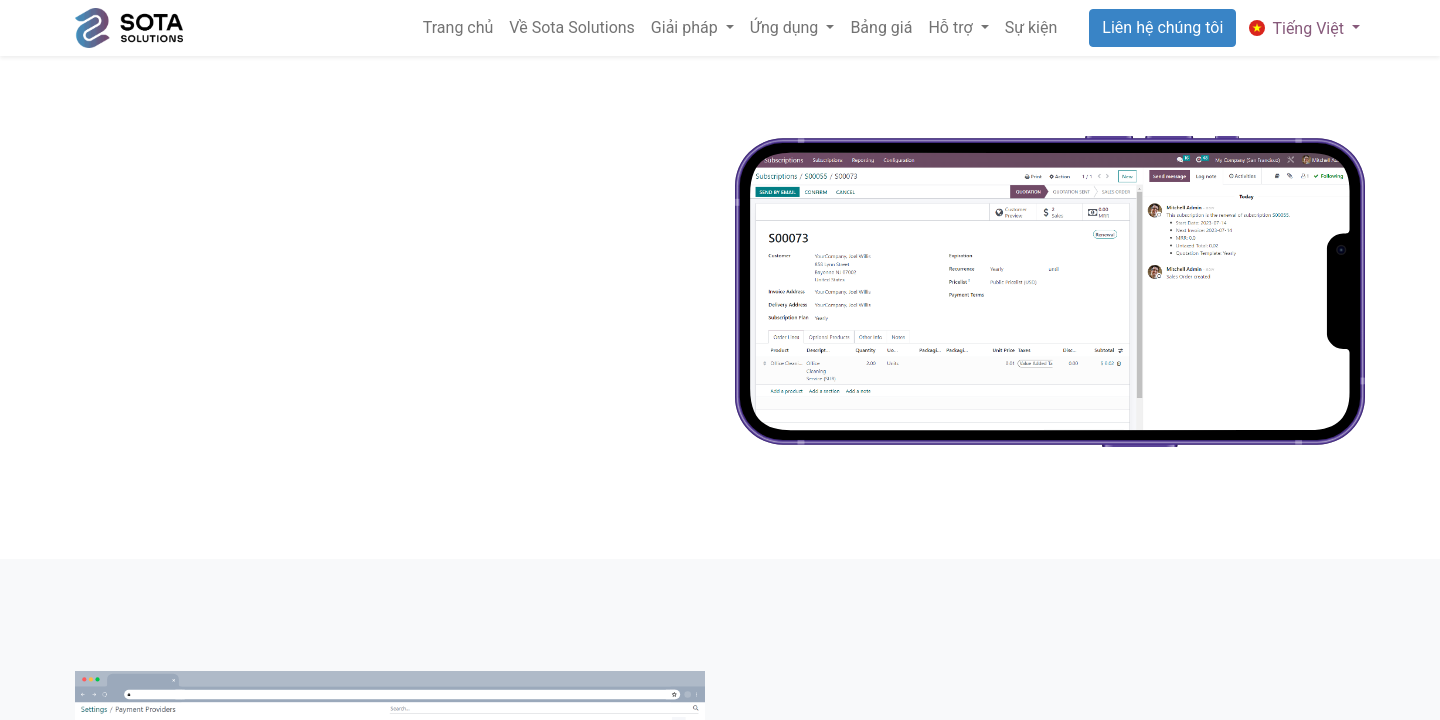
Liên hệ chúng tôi (1162, 27)
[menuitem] (458, 28)
